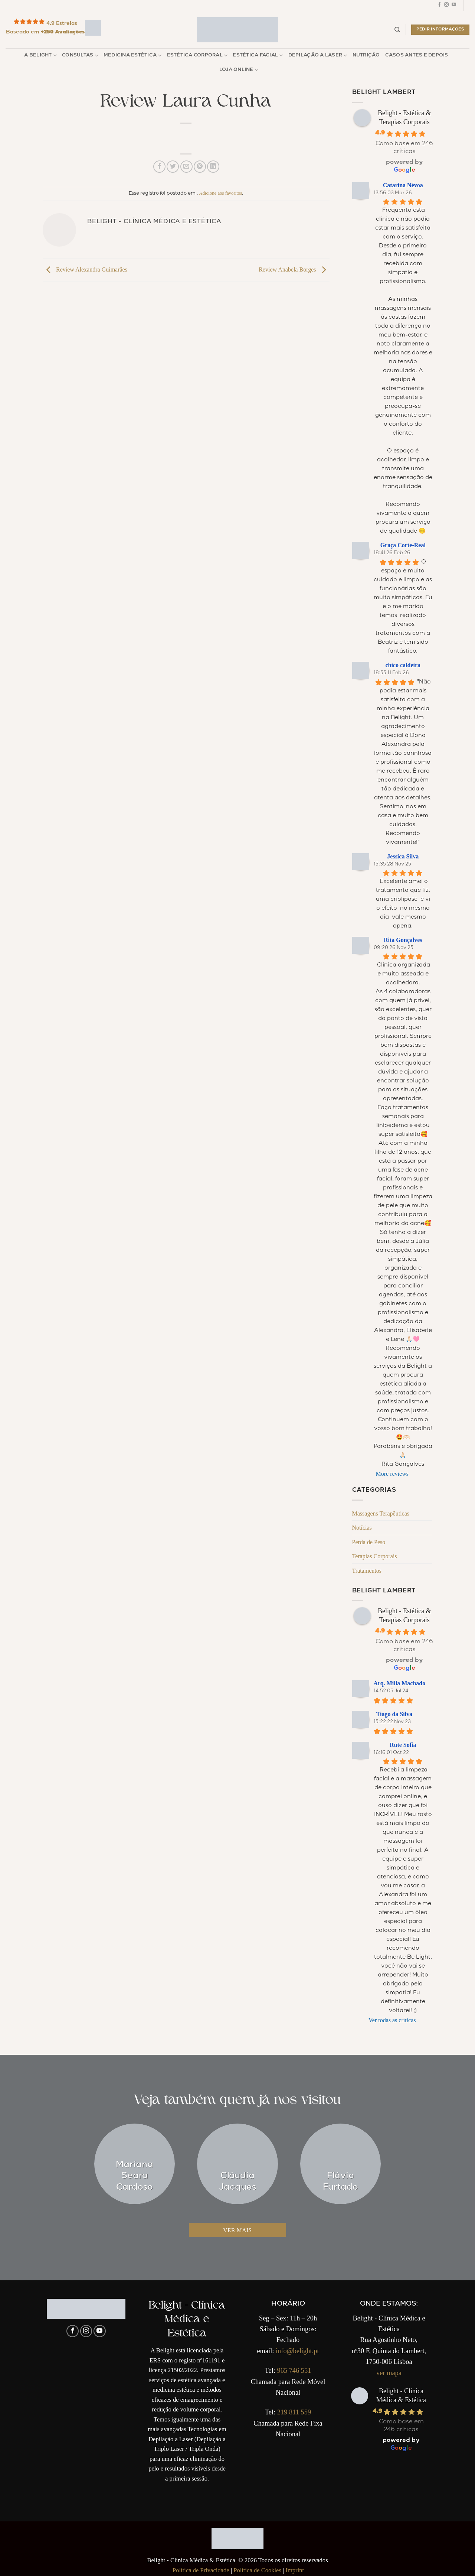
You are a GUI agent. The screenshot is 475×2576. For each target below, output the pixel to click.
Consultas (80, 55)
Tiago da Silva (394, 1714)
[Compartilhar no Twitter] (173, 166)
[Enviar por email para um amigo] (186, 166)
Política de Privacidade (201, 2570)
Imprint (294, 2570)
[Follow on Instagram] (446, 5)
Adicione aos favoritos (220, 193)
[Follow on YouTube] (454, 5)
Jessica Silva (403, 856)
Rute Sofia (403, 1745)
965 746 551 (294, 2370)
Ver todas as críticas (392, 2020)
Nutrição (366, 55)
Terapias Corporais (374, 1556)
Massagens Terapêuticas (381, 1513)
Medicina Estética (133, 55)
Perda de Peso (369, 1542)
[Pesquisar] (397, 30)
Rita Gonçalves (403, 940)
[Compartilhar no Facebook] (159, 166)
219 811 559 (294, 2412)
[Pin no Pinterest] (200, 166)
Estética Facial (258, 55)
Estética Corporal (197, 55)
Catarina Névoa (403, 185)
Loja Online (238, 70)
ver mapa (389, 2373)
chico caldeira (402, 665)
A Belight (40, 55)
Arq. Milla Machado (400, 1683)
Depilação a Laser (317, 55)
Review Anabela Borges (294, 269)
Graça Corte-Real (403, 545)
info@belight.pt (297, 2351)
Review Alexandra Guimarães (85, 269)
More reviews (392, 1474)
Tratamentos (366, 1571)
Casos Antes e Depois (416, 55)
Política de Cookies (257, 2570)
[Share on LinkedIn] (213, 166)
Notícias (362, 1527)
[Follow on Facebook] (439, 5)
